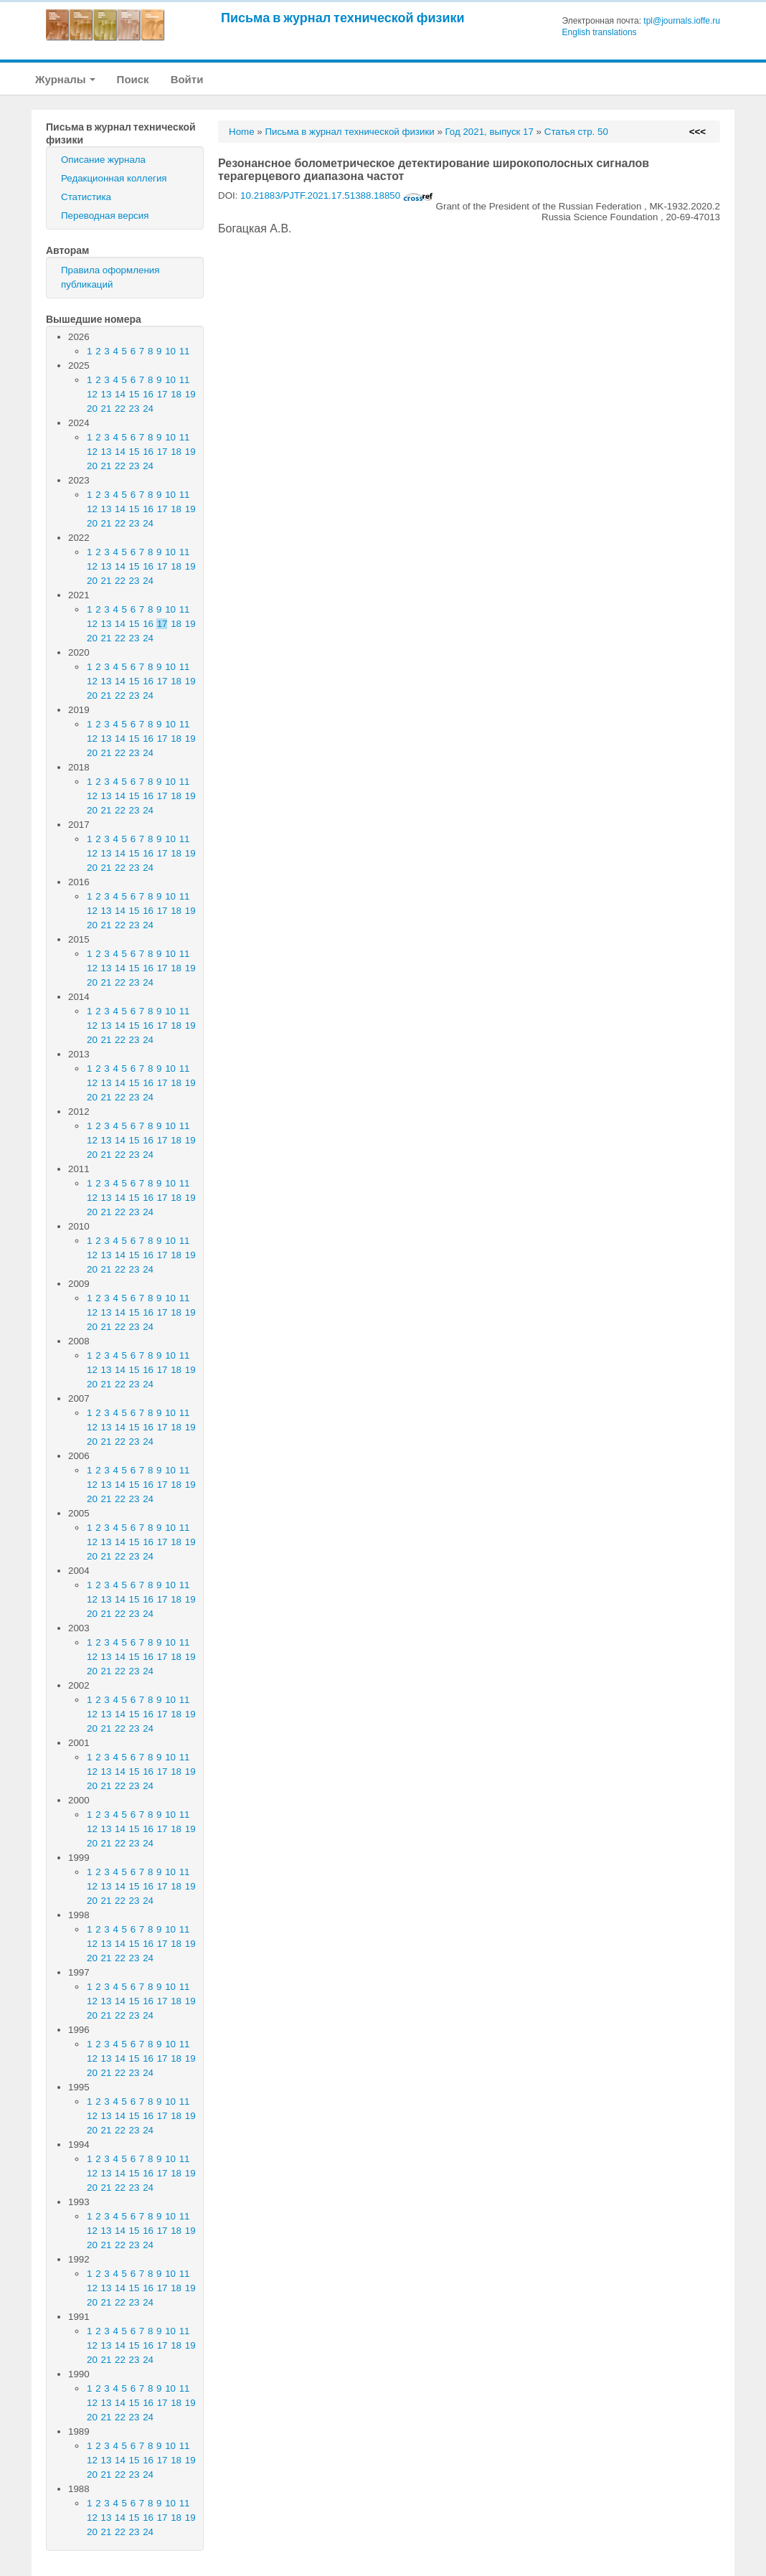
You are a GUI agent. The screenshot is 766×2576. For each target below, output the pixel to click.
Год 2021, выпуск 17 (489, 131)
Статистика (86, 197)
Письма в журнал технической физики (343, 17)
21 (106, 408)
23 (134, 408)
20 (92, 408)
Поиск (133, 79)
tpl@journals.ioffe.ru (681, 21)
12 (92, 394)
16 (148, 394)
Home (242, 131)
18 (176, 394)
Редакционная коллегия (114, 178)
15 (134, 394)
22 (120, 408)
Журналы (65, 79)
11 (184, 351)
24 (148, 408)
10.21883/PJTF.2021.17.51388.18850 (336, 195)
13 (106, 394)
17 (162, 394)
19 (190, 394)
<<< (697, 131)
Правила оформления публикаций (110, 277)
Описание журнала (103, 159)
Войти (187, 79)
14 (120, 394)
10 (170, 351)
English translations (599, 32)
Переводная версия (104, 215)
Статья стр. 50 (576, 131)
